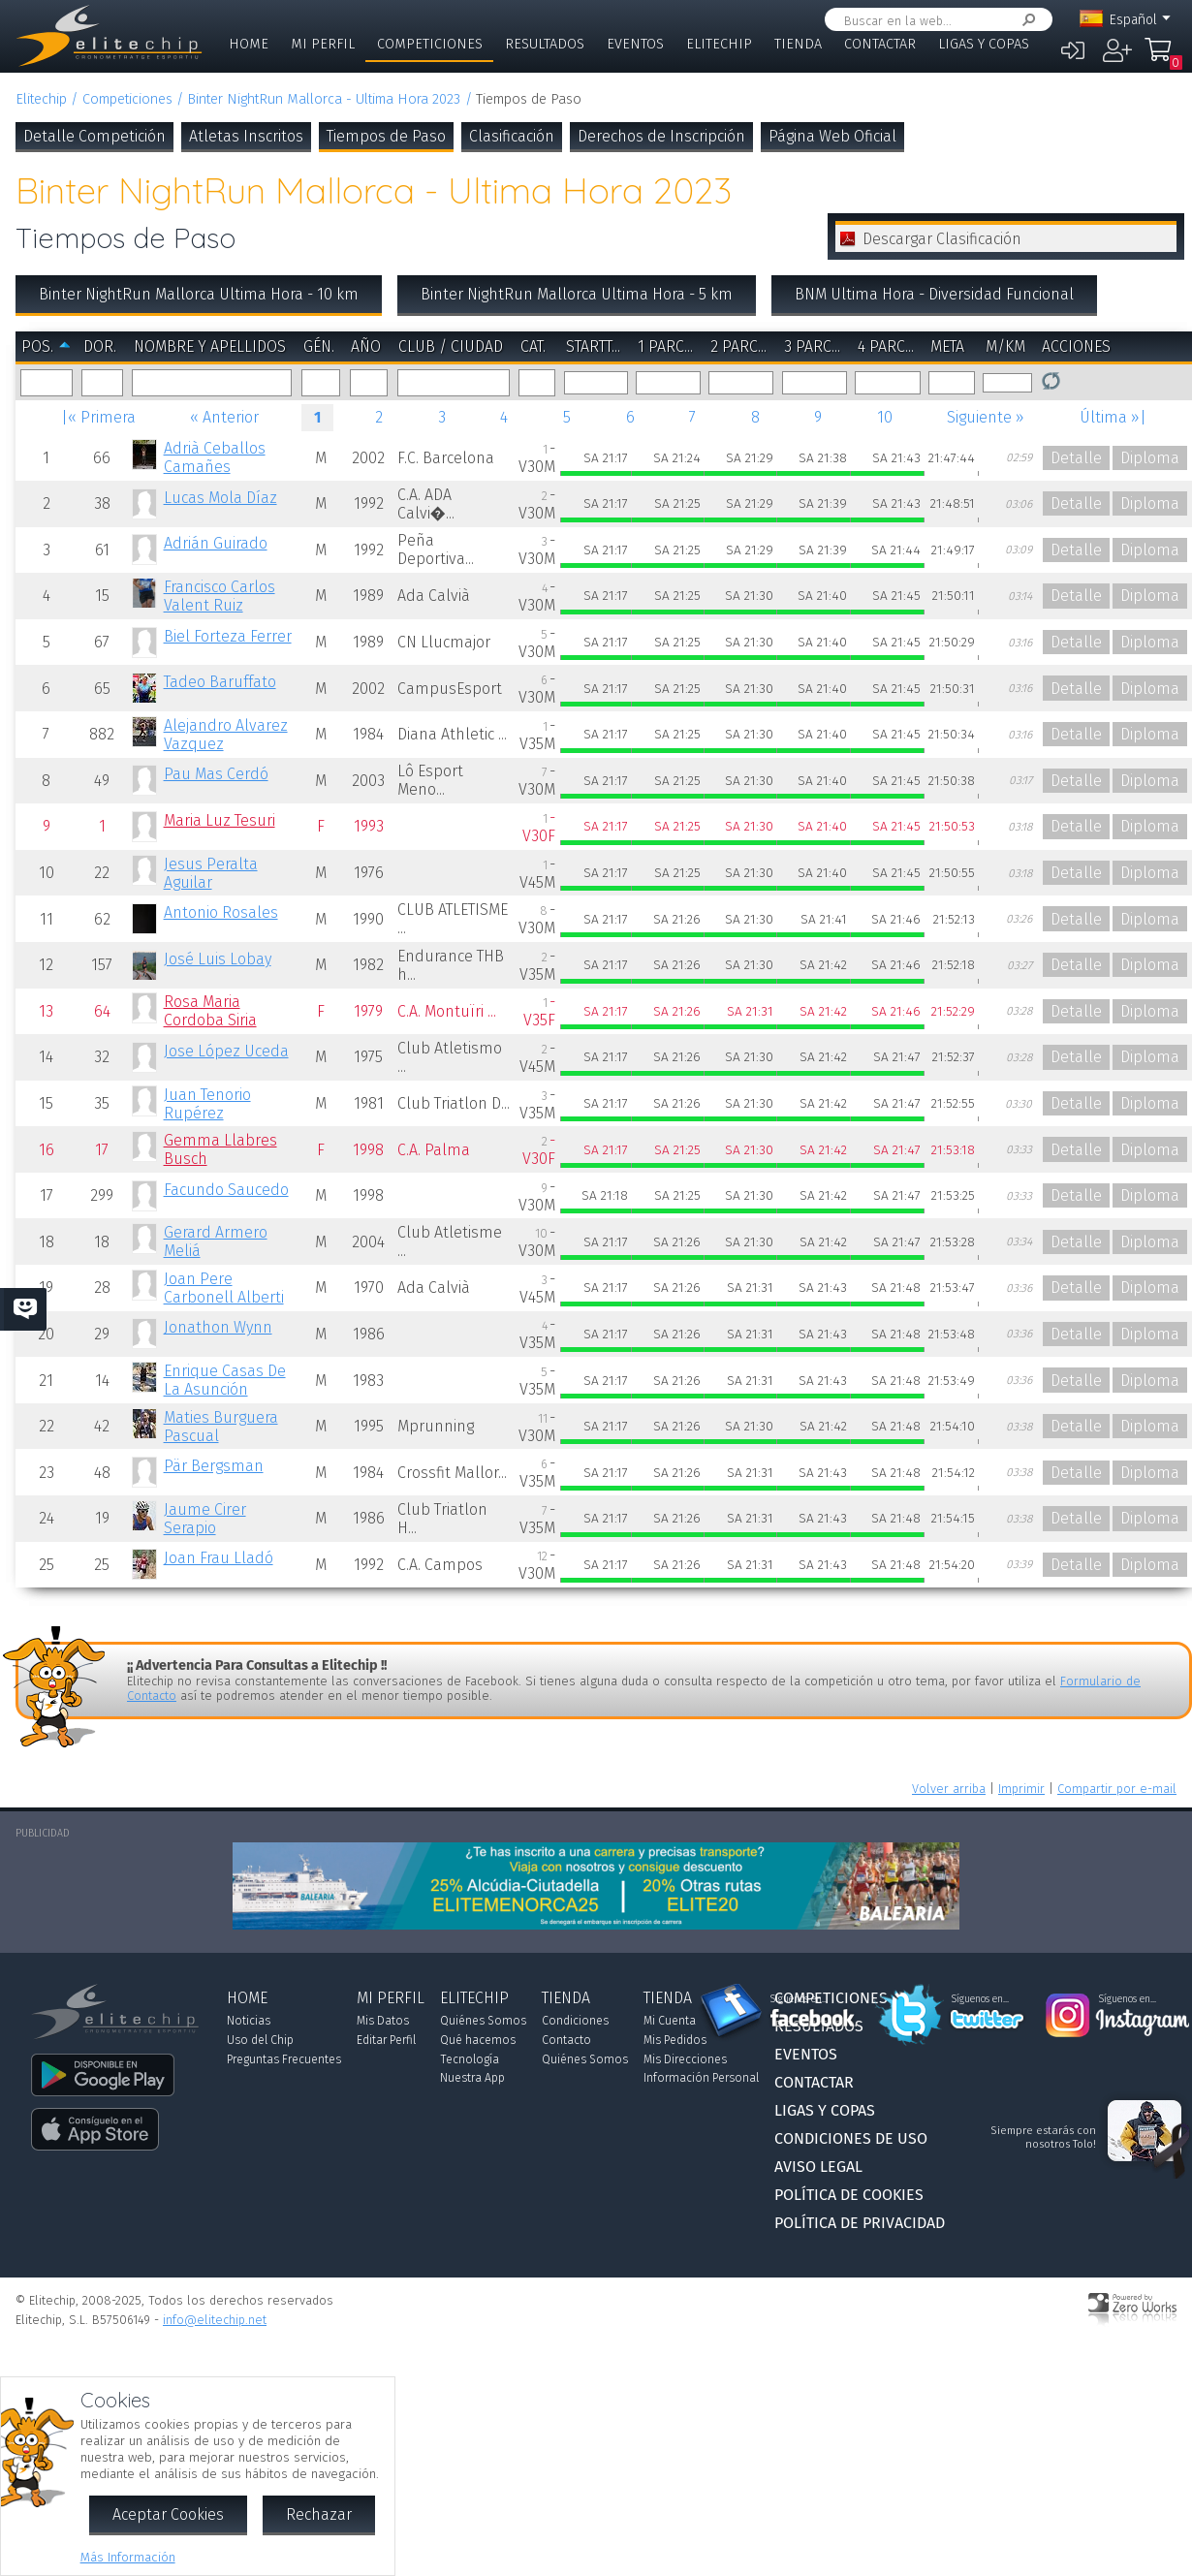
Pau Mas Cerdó (216, 774)
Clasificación (511, 136)
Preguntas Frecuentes (284, 2059)
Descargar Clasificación (942, 239)
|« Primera (98, 417)
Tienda (798, 44)
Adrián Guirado (215, 543)
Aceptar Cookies (168, 2514)
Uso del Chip (260, 2040)
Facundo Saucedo (226, 1189)
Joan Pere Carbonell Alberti (224, 1288)
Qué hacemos (478, 2040)
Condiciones (575, 2020)
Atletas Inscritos (246, 136)
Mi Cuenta (669, 2020)
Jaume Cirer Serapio (205, 1518)
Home (248, 44)
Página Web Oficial (832, 136)
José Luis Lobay (217, 959)
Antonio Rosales (221, 912)
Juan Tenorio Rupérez (207, 1103)
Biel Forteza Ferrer (228, 636)
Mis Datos (383, 2020)
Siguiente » (985, 417)
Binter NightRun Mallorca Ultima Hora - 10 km (199, 294)
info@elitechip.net (215, 2319)
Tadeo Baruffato (220, 682)
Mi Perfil (323, 44)
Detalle (1076, 458)
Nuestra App (472, 2078)
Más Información (127, 2557)
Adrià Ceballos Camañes (215, 457)
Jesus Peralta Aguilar (211, 873)
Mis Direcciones (685, 2059)
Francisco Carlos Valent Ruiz (219, 596)
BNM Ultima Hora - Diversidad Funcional (934, 294)
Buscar (1025, 20)
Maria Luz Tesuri (219, 820)
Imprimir (1021, 1788)
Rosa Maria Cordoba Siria (210, 1010)
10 (885, 417)
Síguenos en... (799, 1999)
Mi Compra (1158, 58)
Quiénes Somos (483, 2020)
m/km (1005, 346)
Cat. (533, 346)
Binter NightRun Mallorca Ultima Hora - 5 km (577, 294)
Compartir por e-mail (1116, 1788)
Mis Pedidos (674, 2040)
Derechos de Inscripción (661, 136)
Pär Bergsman (214, 1466)
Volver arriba (949, 1788)
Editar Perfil (386, 2040)
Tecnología (469, 2059)
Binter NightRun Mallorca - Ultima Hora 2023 (323, 99)
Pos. (37, 346)
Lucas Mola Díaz (220, 497)
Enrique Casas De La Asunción (225, 1380)
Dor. (99, 346)
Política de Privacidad (859, 2223)
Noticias (248, 2020)
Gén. (318, 346)
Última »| (1113, 417)
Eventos (635, 44)
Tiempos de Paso (386, 136)
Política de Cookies (849, 2194)
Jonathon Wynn (218, 1327)
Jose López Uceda (226, 1051)
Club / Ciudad (450, 346)
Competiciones (430, 44)
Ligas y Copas (983, 44)
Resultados (544, 44)
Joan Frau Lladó (218, 1558)
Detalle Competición (94, 136)
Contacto (566, 2040)
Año (366, 346)
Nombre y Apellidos (210, 346)
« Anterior (224, 417)
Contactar (880, 44)
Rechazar (319, 2514)
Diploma (1149, 458)
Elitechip (719, 44)
